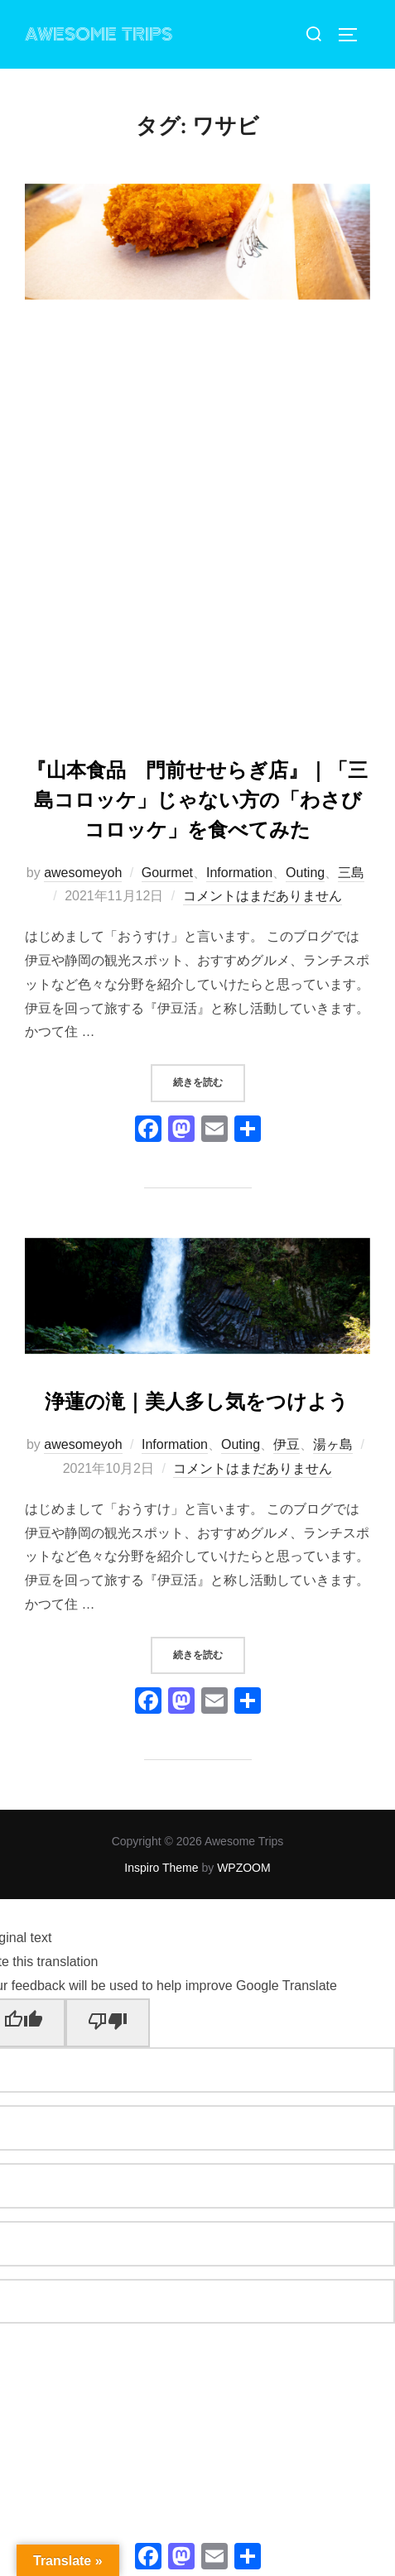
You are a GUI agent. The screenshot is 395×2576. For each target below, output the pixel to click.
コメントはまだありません (262, 896)
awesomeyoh (83, 873)
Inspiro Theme (161, 1867)
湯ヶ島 (333, 1444)
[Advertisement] (197, 530)
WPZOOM (244, 1867)
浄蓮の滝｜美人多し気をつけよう (197, 1401)
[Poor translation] (107, 2023)
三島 (351, 873)
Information (239, 873)
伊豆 (286, 1444)
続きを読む (209, 1081)
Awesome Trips (98, 35)
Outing (305, 873)
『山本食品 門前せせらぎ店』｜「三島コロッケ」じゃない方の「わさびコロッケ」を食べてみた (197, 800)
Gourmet (167, 873)
